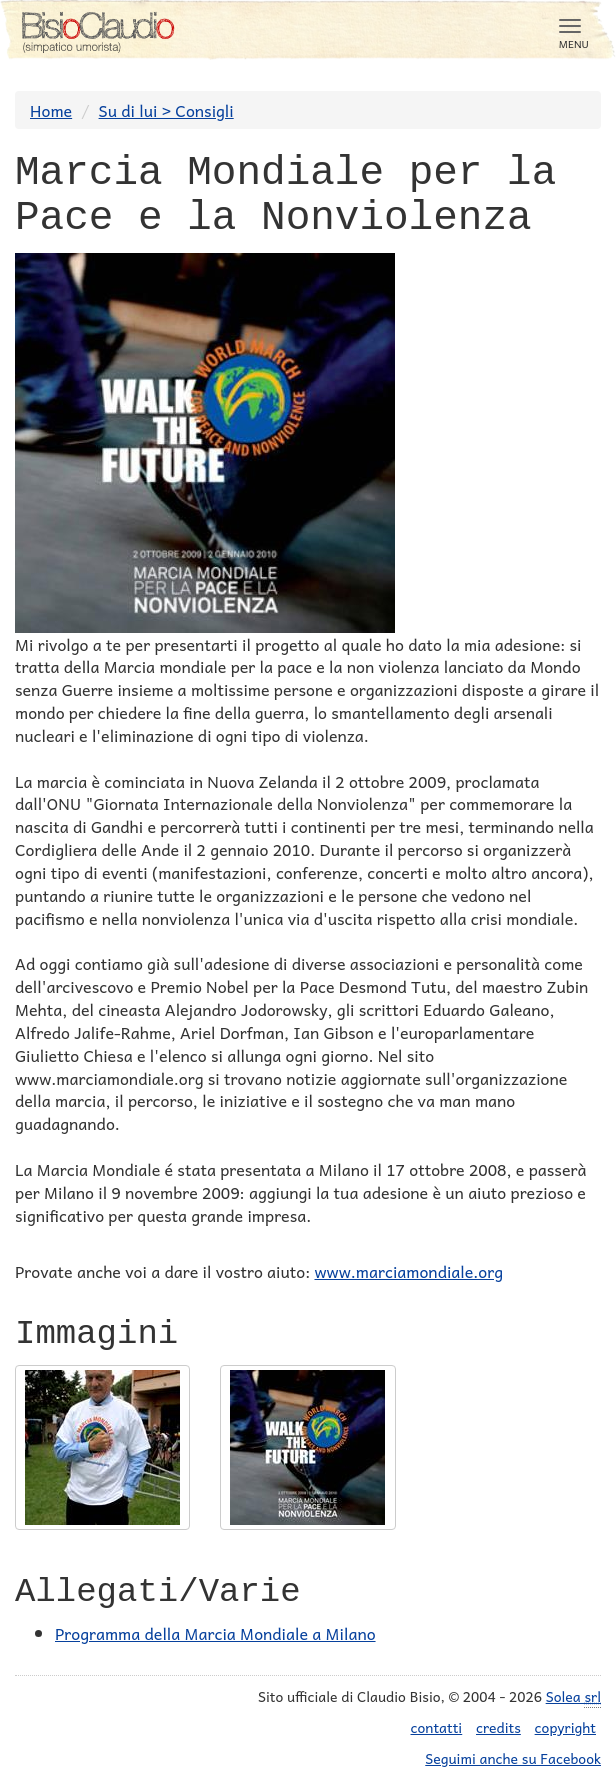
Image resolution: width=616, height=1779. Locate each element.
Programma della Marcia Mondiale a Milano (215, 1633)
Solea (573, 1696)
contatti (437, 1727)
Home (51, 110)
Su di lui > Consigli (166, 110)
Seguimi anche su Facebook (513, 1758)
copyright (565, 1727)
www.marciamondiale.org (409, 1271)
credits (498, 1727)
